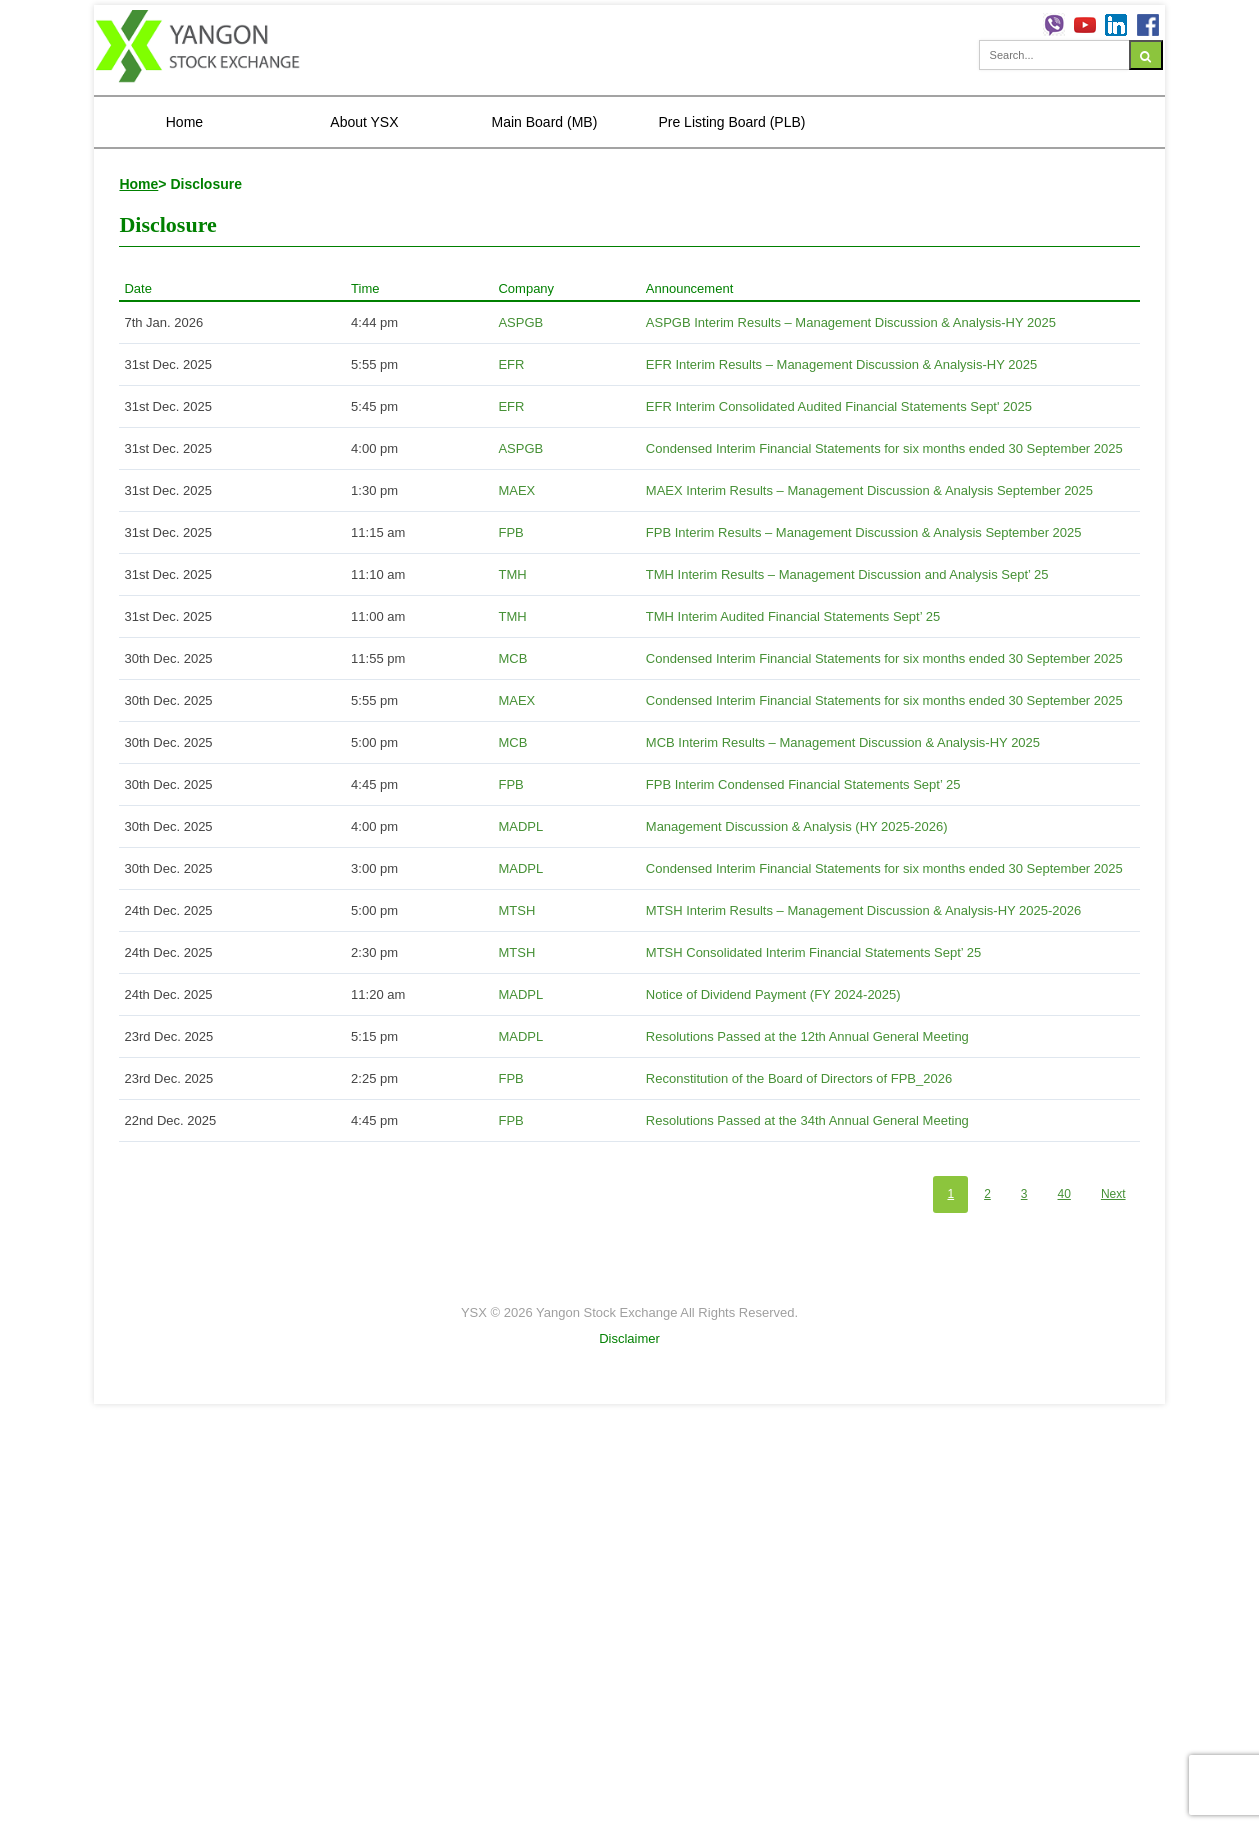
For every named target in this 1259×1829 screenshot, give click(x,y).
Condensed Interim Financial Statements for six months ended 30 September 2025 (884, 448)
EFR (511, 364)
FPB (510, 532)
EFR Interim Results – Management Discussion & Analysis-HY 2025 (841, 364)
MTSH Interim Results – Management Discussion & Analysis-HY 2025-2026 (863, 910)
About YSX (364, 122)
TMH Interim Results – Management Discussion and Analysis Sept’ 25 (847, 574)
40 (1064, 1194)
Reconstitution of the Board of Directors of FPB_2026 (799, 1078)
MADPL (520, 826)
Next (1113, 1194)
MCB (512, 658)
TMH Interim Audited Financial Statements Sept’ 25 (793, 616)
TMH (512, 574)
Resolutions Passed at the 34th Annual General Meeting (807, 1120)
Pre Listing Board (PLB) (731, 122)
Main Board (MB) (545, 122)
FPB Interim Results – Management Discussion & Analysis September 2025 (864, 532)
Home (184, 122)
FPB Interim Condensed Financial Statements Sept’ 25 (803, 784)
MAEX (516, 490)
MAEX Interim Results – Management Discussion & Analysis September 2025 (869, 490)
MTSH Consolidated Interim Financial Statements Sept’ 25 (814, 952)
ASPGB (520, 322)
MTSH (516, 910)
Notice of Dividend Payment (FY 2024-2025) (773, 994)
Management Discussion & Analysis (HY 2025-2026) (797, 826)
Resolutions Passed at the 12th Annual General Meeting (807, 1036)
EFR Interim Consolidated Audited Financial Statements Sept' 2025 (839, 406)
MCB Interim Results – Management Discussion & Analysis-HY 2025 (843, 742)
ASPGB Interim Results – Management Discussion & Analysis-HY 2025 (851, 322)
